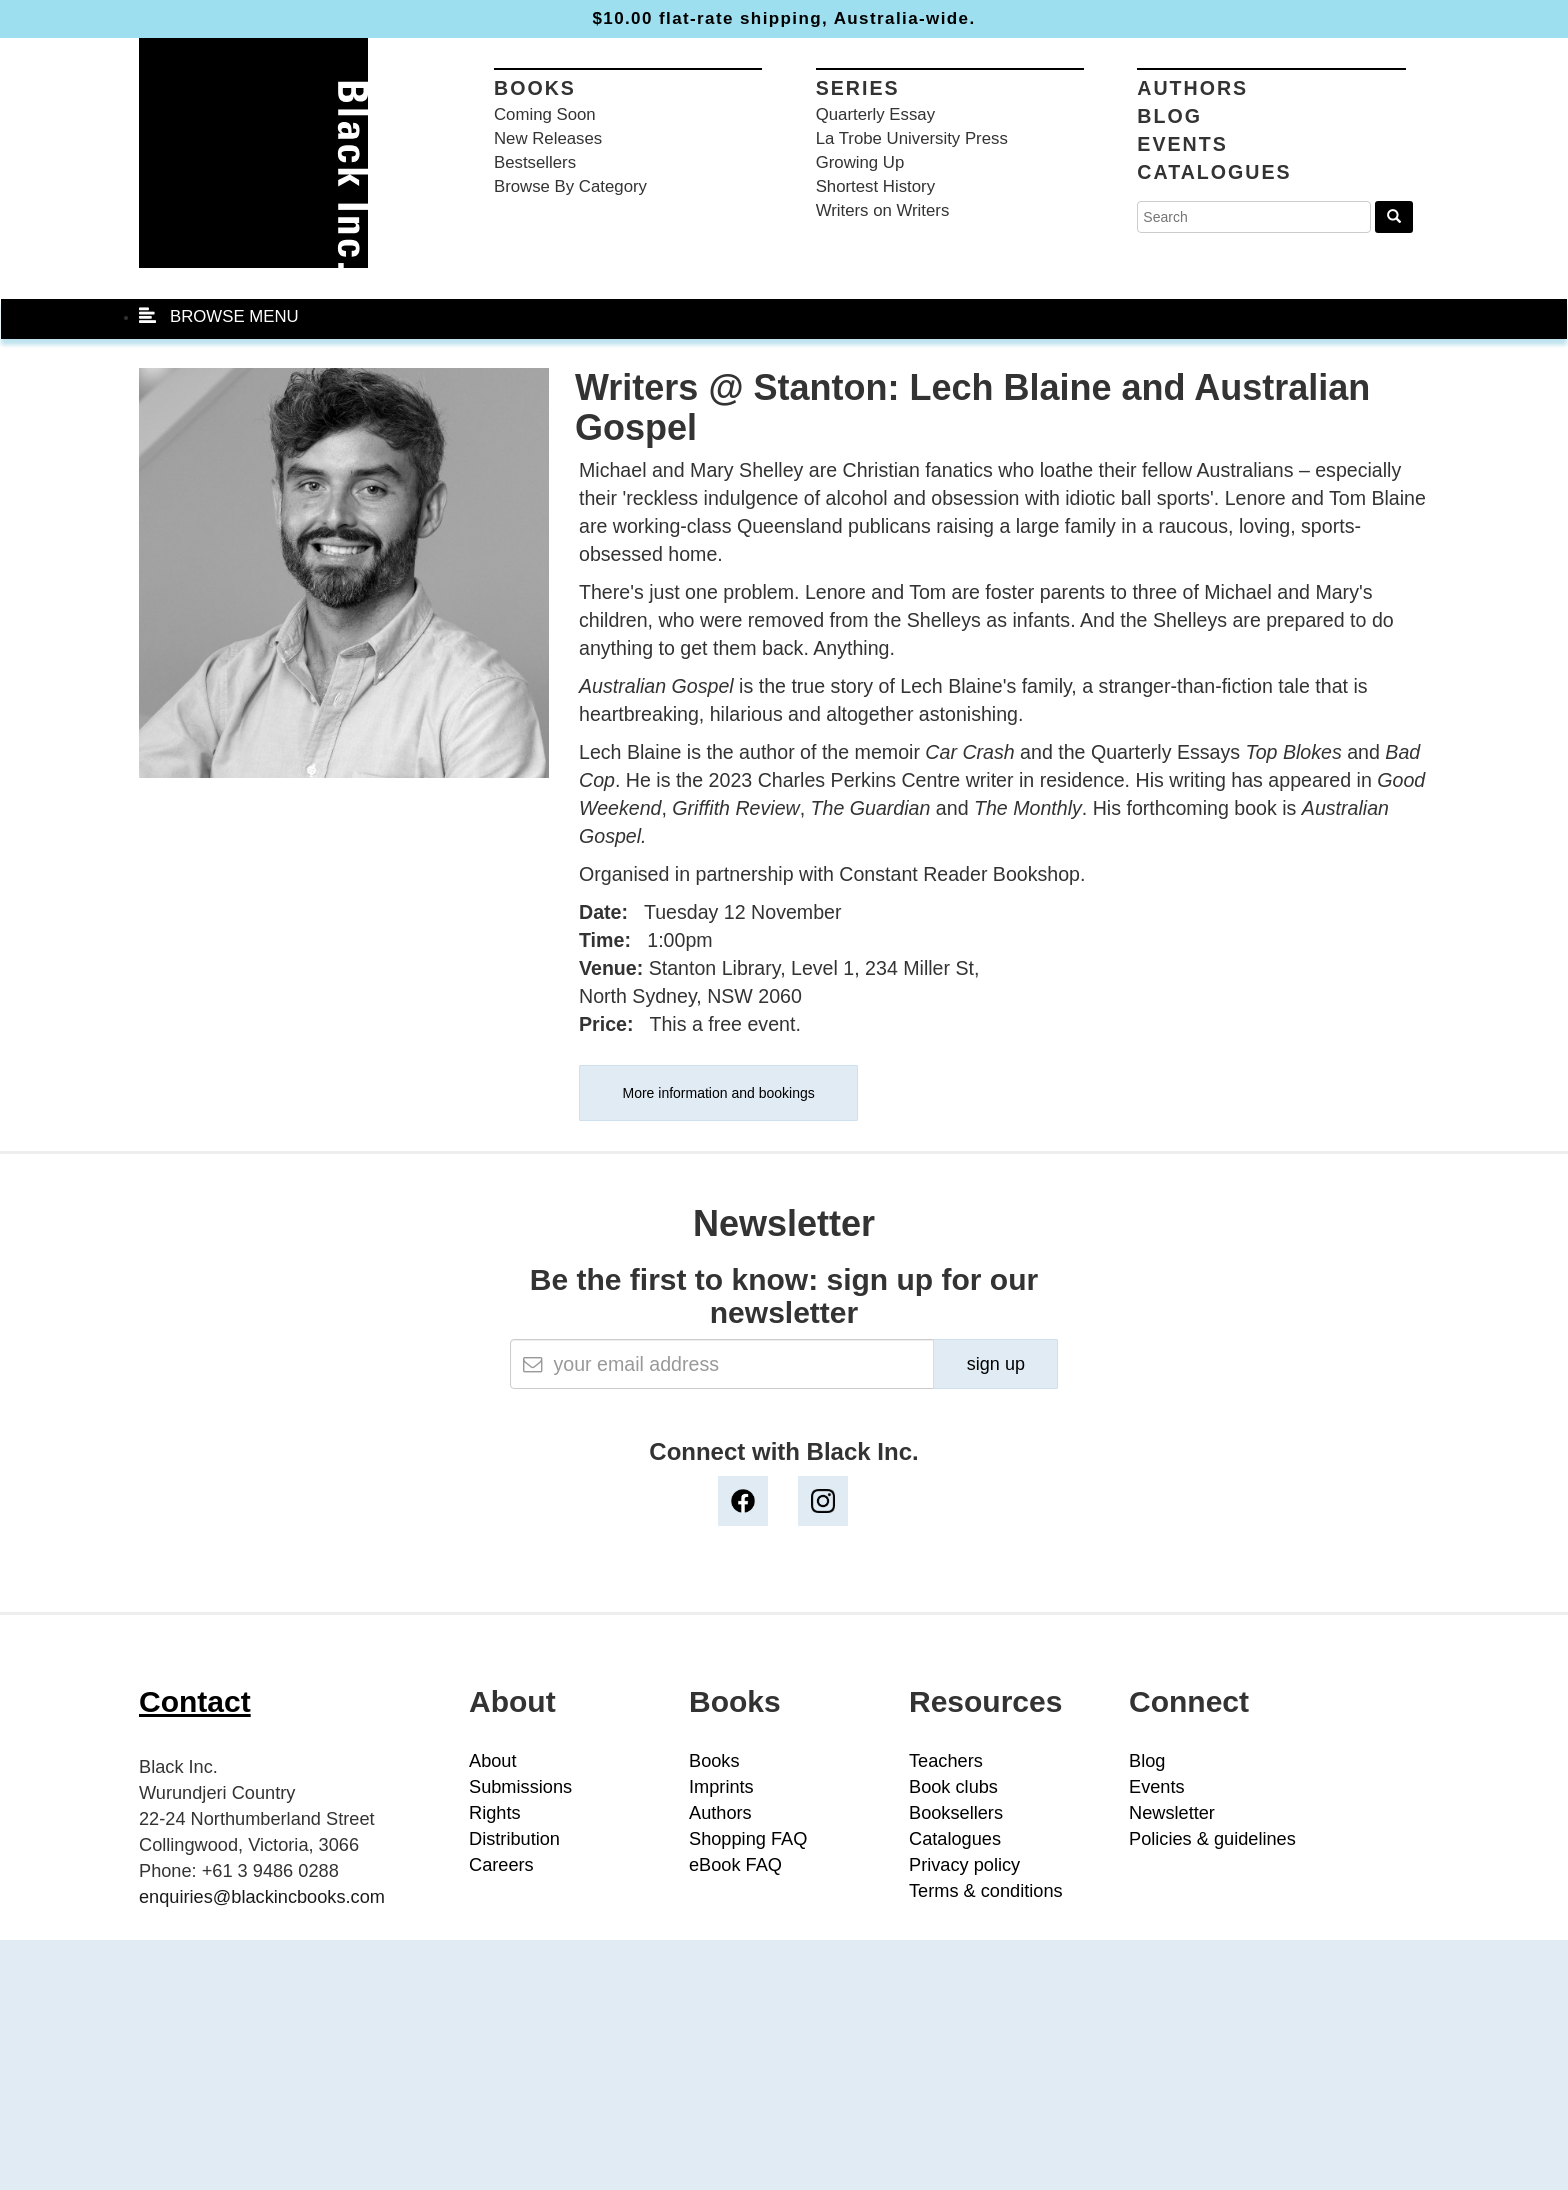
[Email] (722, 1364)
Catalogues (1214, 172)
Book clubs (953, 1787)
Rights (495, 1813)
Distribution (514, 1839)
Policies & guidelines (1212, 1839)
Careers (501, 1865)
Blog (1169, 116)
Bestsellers (535, 162)
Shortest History (875, 186)
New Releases (548, 138)
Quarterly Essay (875, 114)
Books (535, 88)
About (493, 1761)
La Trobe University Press (912, 138)
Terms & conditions (986, 1891)
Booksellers (956, 1813)
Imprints (721, 1787)
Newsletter (1172, 1813)
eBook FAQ (735, 1865)
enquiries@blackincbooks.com (262, 1897)
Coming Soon (545, 114)
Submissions (520, 1787)
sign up (996, 1364)
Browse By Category (570, 186)
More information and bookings (719, 1093)
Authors (1192, 88)
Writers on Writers (883, 210)
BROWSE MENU (219, 316)
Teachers (946, 1761)
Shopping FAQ (748, 1839)
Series (858, 88)
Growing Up (860, 162)
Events (1182, 144)
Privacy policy (964, 1865)
